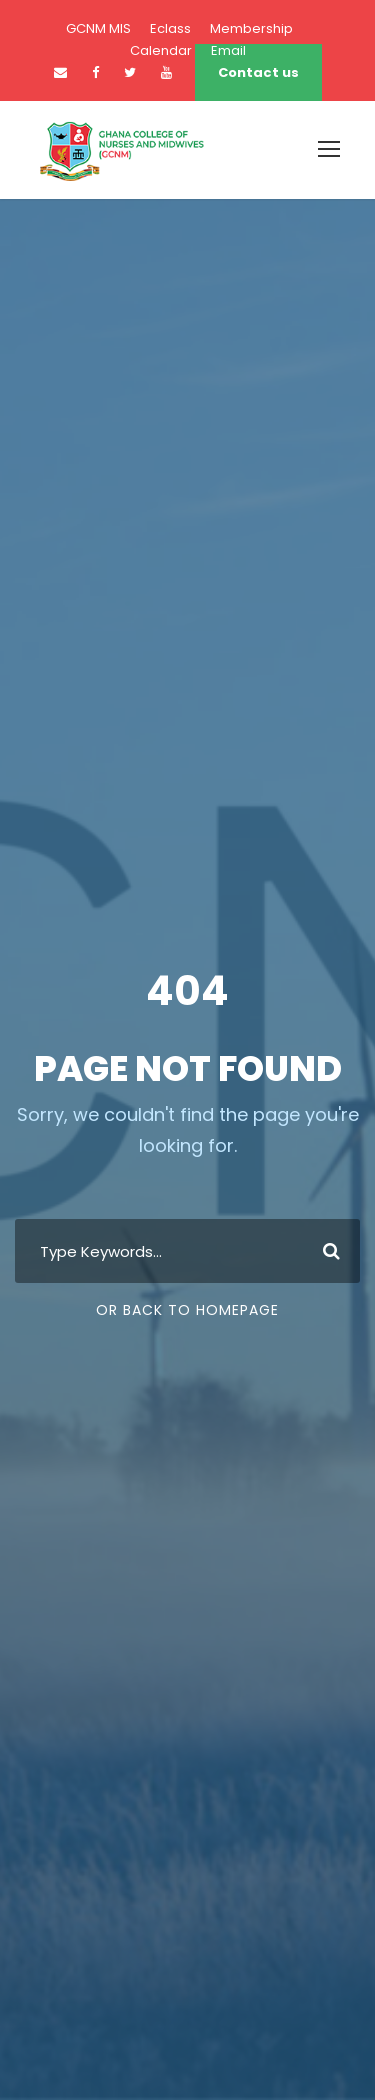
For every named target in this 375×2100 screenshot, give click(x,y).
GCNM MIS (98, 28)
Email (228, 50)
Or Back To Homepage (187, 1310)
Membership (251, 28)
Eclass (170, 28)
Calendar (161, 50)
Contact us (258, 72)
